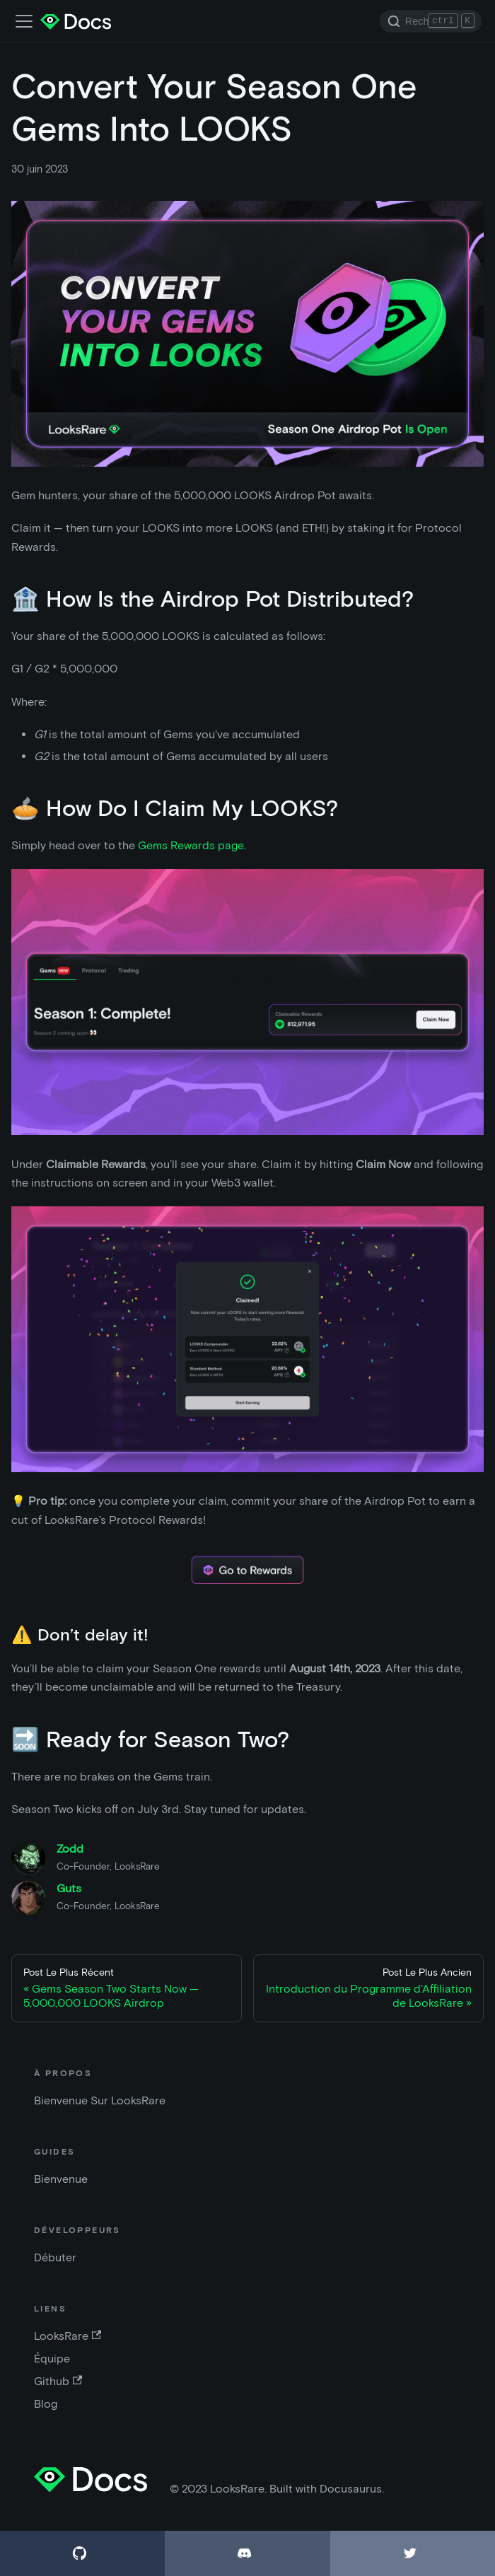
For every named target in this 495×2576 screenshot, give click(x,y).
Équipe (52, 2358)
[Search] (431, 21)
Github (58, 2381)
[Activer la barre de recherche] (24, 21)
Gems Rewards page (191, 845)
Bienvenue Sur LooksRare (99, 2100)
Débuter (55, 2257)
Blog (45, 2404)
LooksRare (67, 2336)
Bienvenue (61, 2179)
